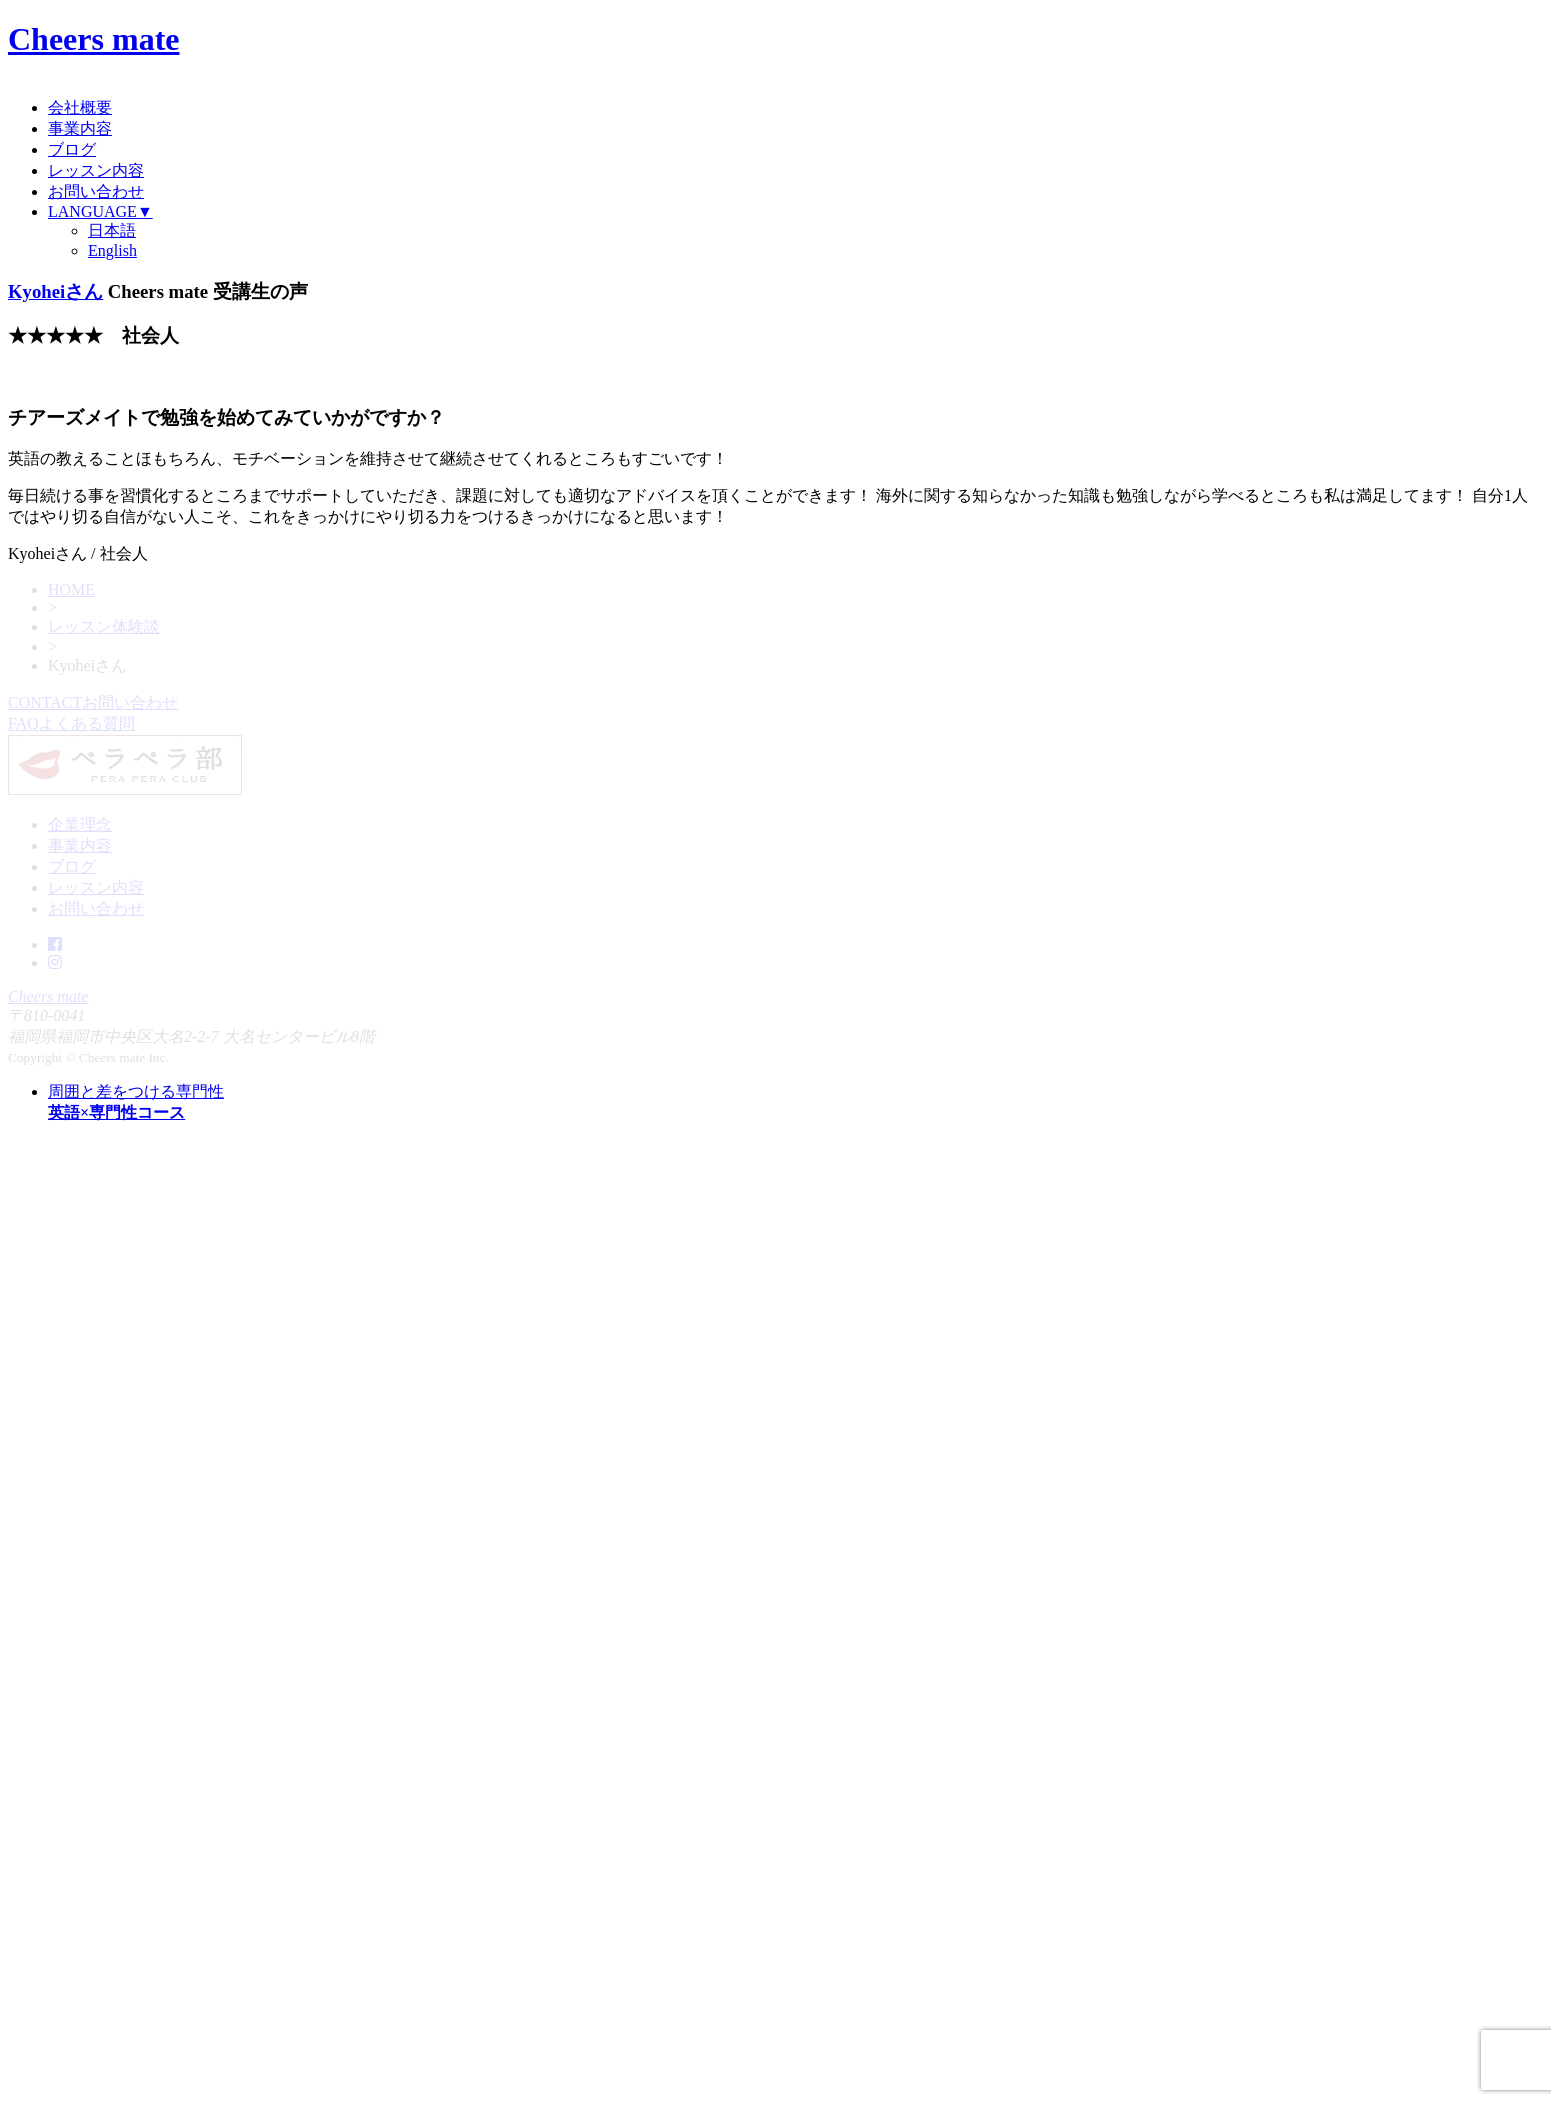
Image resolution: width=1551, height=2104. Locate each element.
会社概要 (80, 107)
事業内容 (80, 128)
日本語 (112, 230)
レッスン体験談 (104, 626)
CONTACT (93, 702)
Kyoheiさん (55, 291)
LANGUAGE (100, 211)
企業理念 (80, 824)
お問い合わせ (96, 191)
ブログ (72, 149)
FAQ (71, 723)
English (112, 250)
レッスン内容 (96, 170)
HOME (71, 589)
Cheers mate (93, 39)
